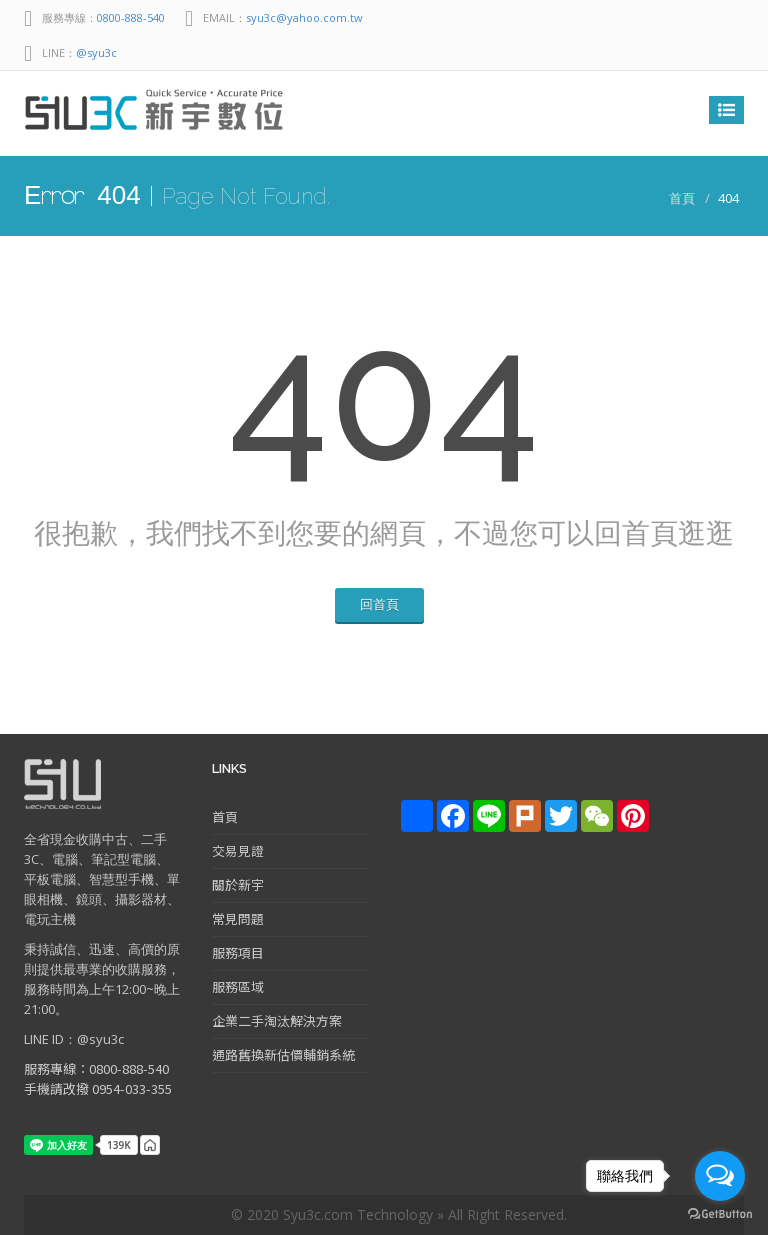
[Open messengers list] (720, 1176)
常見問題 (238, 918)
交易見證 (238, 850)
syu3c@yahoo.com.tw (304, 17)
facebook (724, 17)
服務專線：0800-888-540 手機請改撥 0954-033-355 (98, 1078)
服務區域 (238, 986)
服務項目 (238, 952)
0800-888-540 (131, 17)
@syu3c (96, 52)
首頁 (682, 198)
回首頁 (379, 604)
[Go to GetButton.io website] (720, 1214)
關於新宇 (238, 884)
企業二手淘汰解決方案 (277, 1020)
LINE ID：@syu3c (74, 1039)
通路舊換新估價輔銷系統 (283, 1054)
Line (684, 17)
